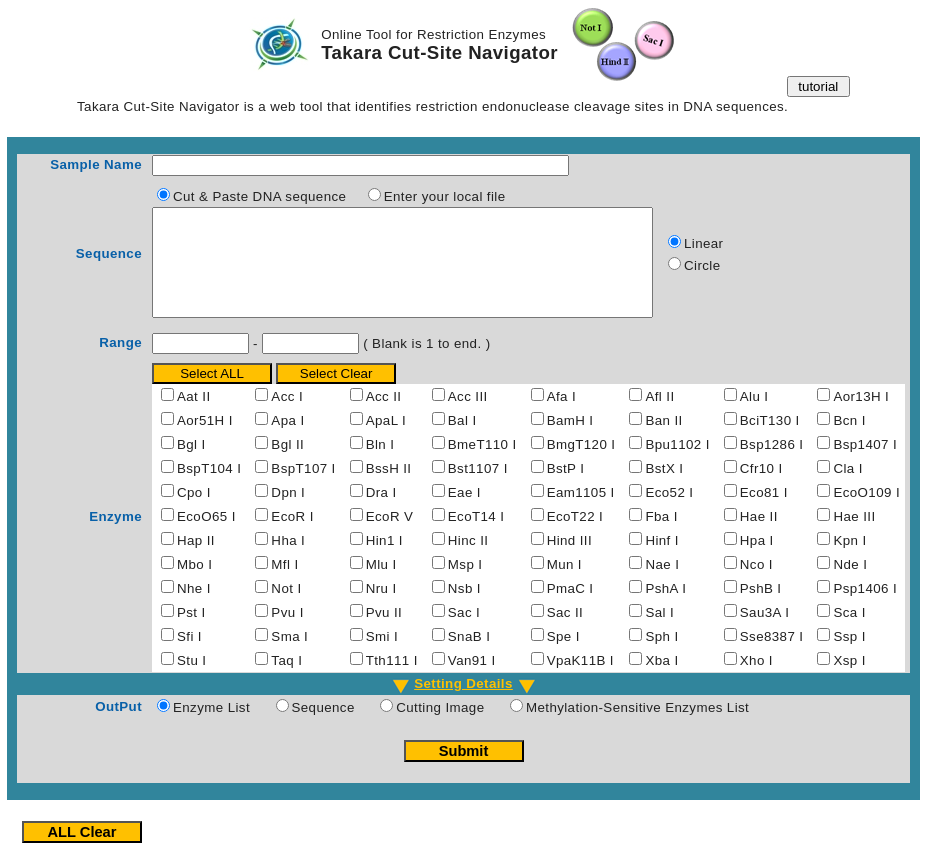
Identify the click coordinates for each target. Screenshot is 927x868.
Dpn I (288, 513)
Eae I (464, 513)
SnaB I (469, 657)
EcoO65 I (206, 537)
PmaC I (570, 609)
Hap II (196, 561)
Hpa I (757, 561)
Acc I (287, 417)
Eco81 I (764, 513)
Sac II (565, 633)
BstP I (566, 489)
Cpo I (194, 513)
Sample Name (96, 164)
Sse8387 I (772, 657)
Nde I (850, 585)
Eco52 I (669, 513)
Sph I (661, 657)
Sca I (849, 633)
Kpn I (849, 561)
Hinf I (662, 561)
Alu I (754, 417)
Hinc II (468, 561)
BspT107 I (303, 489)
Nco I (756, 585)
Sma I (289, 657)
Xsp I (849, 681)
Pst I (191, 633)
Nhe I (194, 609)
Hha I (288, 561)
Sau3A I (765, 633)
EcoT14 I (476, 537)
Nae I (662, 585)
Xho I (756, 681)
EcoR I (292, 537)
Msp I (465, 585)
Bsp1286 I (772, 465)
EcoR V (390, 537)
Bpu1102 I (677, 465)
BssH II (389, 489)
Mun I (564, 585)
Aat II (194, 417)
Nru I (381, 609)
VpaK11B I (580, 681)
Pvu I (287, 633)
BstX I (664, 489)
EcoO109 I (866, 513)
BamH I (570, 441)
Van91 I (472, 681)
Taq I (286, 681)
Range (120, 363)
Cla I (847, 489)
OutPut (118, 727)
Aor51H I (205, 441)
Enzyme (115, 537)
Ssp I (849, 657)
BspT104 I (209, 489)
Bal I (462, 441)
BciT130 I (770, 441)
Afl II (659, 417)
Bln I (380, 465)
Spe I (563, 657)
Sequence (109, 264)
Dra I (381, 513)
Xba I (661, 681)
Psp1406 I (865, 609)
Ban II (663, 441)
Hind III (569, 561)
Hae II (759, 537)
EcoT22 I (575, 537)
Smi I (382, 657)
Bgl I (191, 465)
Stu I (191, 681)
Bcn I (849, 441)
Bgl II (287, 465)
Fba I (661, 537)
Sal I (659, 633)
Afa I (561, 417)
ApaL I (386, 441)
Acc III (468, 417)
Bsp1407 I (865, 465)
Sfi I (189, 657)
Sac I (464, 633)
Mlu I (381, 585)
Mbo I (194, 585)
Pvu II (384, 633)
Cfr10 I (761, 489)
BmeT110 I (482, 465)
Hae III (854, 537)
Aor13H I (861, 417)
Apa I (287, 441)
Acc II (384, 417)
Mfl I (284, 585)
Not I (286, 609)
